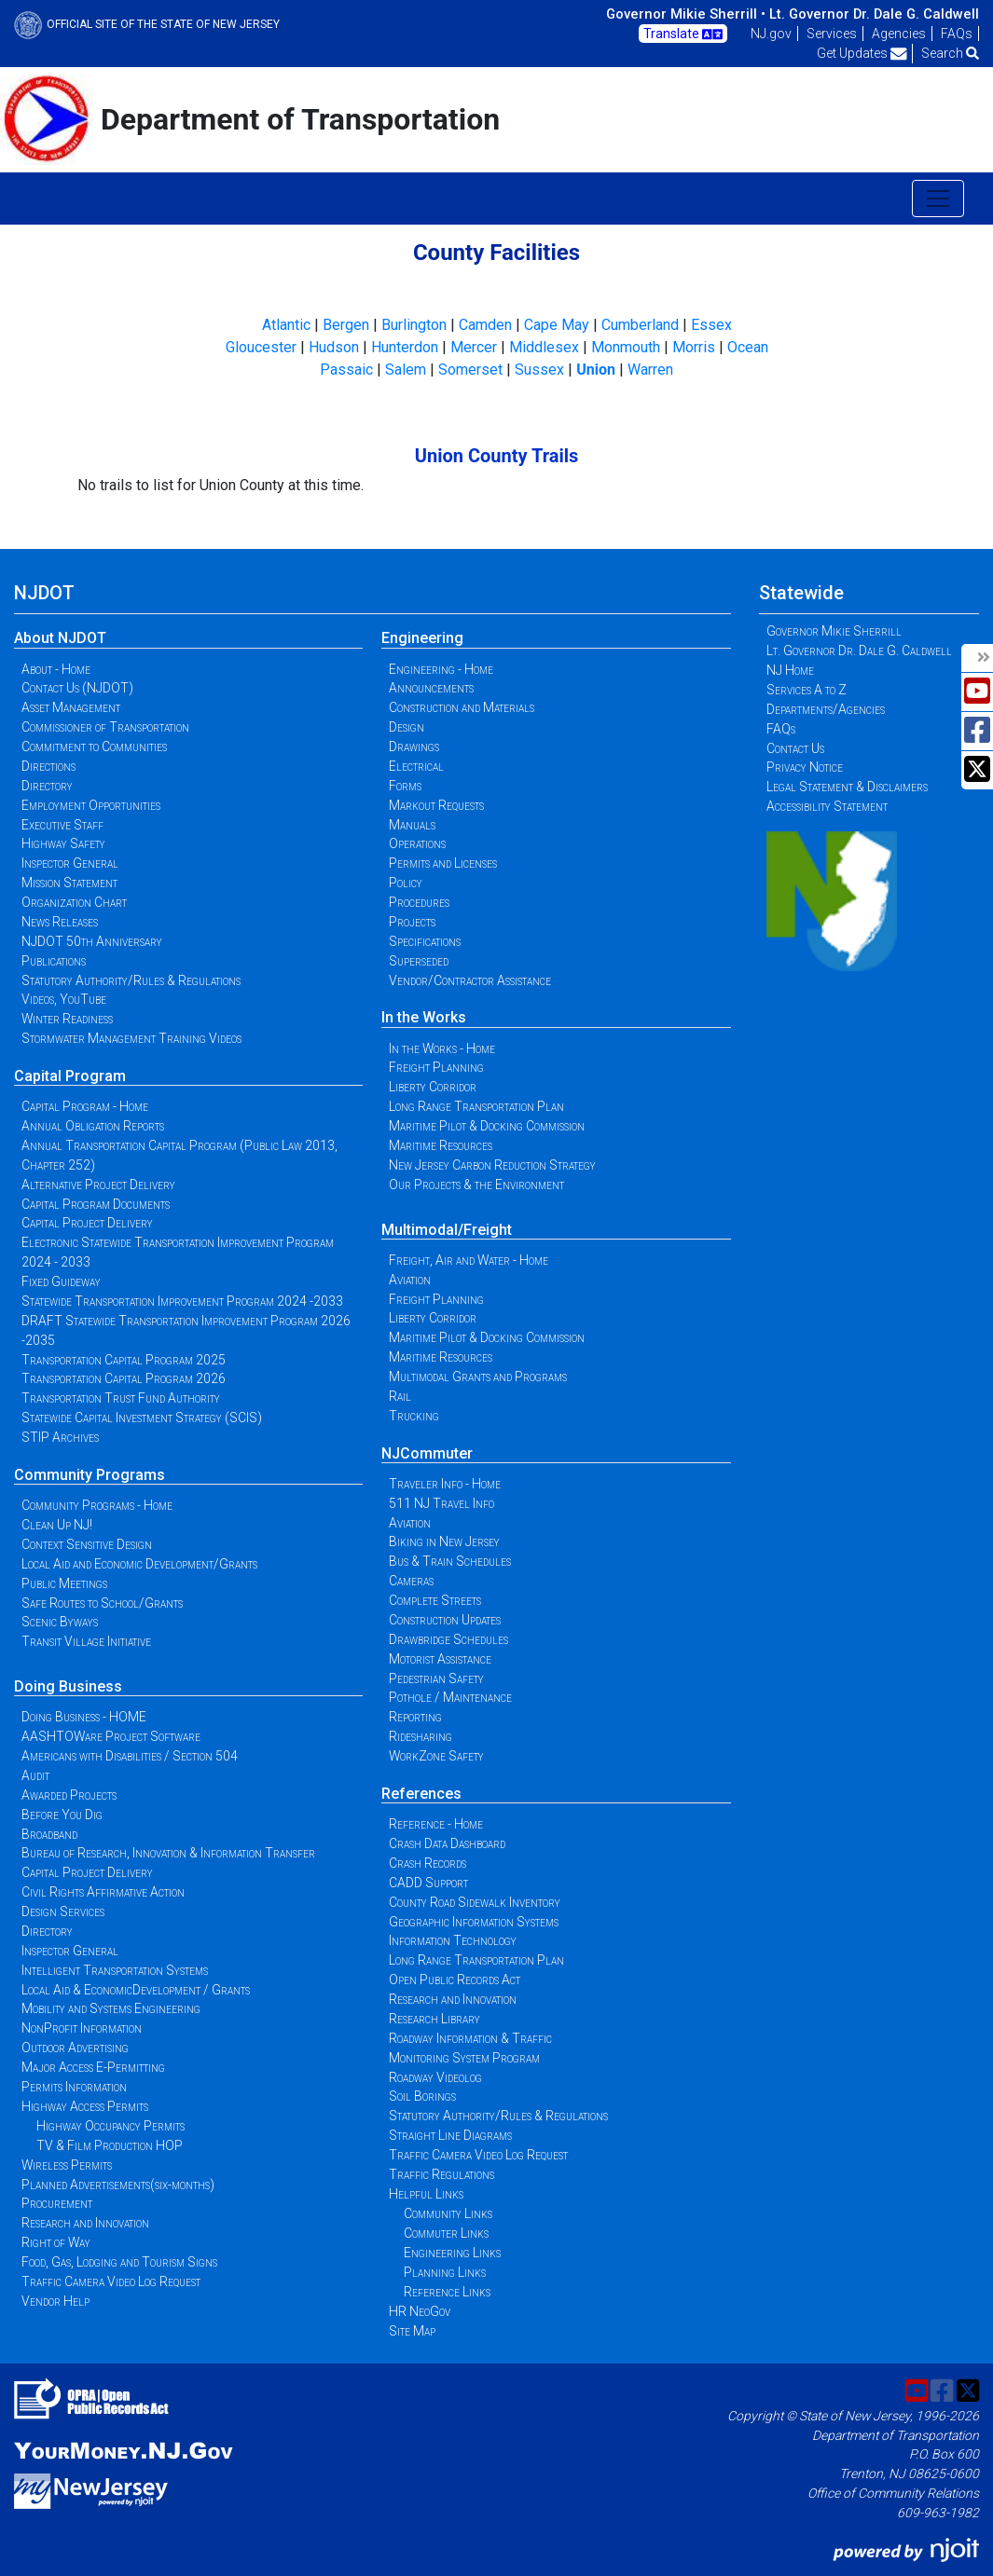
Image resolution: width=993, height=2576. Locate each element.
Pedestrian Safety (436, 1678)
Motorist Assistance (440, 1658)
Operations (417, 843)
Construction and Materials (461, 707)
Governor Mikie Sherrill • (685, 14)
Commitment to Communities (94, 746)
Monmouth (625, 347)
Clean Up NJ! (56, 1524)
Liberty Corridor (432, 1086)
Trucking (414, 1415)
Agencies (899, 33)
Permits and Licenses (443, 863)
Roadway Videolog (435, 2077)
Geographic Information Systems (474, 1921)
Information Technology (453, 1940)
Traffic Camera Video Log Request (110, 2281)
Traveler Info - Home (445, 1483)
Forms (405, 785)
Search (950, 53)
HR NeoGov (419, 2311)
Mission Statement (69, 882)
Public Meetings (64, 1583)
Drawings (414, 746)
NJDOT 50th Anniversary (91, 941)
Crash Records (427, 1863)
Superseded (418, 960)
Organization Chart (74, 902)
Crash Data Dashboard (447, 1843)
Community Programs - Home (96, 1505)
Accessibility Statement (827, 806)
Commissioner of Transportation (105, 726)
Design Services (62, 1911)
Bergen (346, 325)
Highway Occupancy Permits (110, 2125)
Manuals (412, 824)
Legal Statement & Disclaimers (847, 786)
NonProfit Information (81, 2028)
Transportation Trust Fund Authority (120, 1398)
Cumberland (640, 325)
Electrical (416, 766)
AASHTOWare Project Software (110, 1736)
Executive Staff (62, 824)
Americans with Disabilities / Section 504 (129, 1755)
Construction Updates (445, 1619)
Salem (405, 369)
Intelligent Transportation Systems (114, 1970)
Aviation (410, 1279)
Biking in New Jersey (444, 1541)
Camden (485, 325)
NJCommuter (427, 1453)
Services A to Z (806, 689)
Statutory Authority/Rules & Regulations (131, 980)
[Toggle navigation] (938, 198)
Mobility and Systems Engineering (110, 2008)
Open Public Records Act (454, 1979)
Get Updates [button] (862, 53)
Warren (650, 369)
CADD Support (428, 1882)
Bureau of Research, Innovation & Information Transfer (168, 1852)
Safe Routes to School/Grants (102, 1603)
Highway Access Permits (84, 2106)
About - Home (55, 669)
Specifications (425, 941)
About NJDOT (60, 638)
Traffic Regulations (441, 2174)
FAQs (956, 33)
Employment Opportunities (90, 805)
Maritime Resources (440, 1145)
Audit (35, 1775)
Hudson (334, 347)
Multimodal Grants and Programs (478, 1376)
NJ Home (790, 670)
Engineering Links (452, 2252)
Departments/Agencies (825, 709)
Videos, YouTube (63, 999)
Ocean (747, 347)
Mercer (473, 347)
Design (406, 726)
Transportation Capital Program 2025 (123, 1359)
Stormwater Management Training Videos (131, 1038)
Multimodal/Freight (446, 1230)
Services (832, 33)
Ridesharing (420, 1736)
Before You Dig (62, 1814)
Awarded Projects (69, 1795)
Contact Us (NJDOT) (77, 687)
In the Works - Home (442, 1048)
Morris (693, 347)
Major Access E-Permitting (93, 2067)
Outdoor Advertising (75, 2047)
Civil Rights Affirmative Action (103, 1891)
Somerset (470, 369)
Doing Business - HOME (83, 1716)
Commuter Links (446, 2233)
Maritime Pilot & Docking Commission (487, 1125)
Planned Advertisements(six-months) (117, 2184)
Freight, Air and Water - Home (468, 1260)
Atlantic (286, 325)
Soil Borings (422, 2096)
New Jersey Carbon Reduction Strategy (492, 1165)
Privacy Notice (804, 767)
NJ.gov (771, 33)
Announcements (431, 687)
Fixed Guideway (61, 1281)
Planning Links (445, 2272)
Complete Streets (435, 1600)
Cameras (411, 1580)
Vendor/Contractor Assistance (470, 980)
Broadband (49, 1834)
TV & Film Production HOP (109, 2145)
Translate (683, 34)
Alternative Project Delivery (98, 1184)
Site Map (412, 2330)
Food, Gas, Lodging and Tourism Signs (119, 2261)
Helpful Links (426, 2193)
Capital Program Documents (95, 1204)
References (421, 1793)
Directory (47, 785)
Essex (711, 325)
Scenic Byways (59, 1621)
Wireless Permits (66, 2165)
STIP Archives (60, 1437)
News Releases (59, 921)
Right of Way (55, 2242)
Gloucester (261, 347)
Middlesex (544, 347)
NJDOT (44, 593)
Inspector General (69, 863)
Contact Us (795, 748)
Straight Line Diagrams (450, 2135)
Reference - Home (436, 1823)
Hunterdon (404, 347)
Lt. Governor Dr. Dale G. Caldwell (874, 14)
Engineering (422, 638)
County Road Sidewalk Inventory (474, 1902)
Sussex (539, 369)
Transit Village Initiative (86, 1641)
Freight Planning (436, 1067)
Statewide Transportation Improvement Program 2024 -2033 (182, 1301)
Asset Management (70, 707)
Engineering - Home (441, 669)
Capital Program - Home (84, 1106)
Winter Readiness (67, 1018)
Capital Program (70, 1076)
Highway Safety (63, 843)
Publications (53, 960)
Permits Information (74, 2086)
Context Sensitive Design (86, 1544)
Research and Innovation (85, 2222)
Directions (48, 766)
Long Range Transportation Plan (476, 1106)
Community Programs (89, 1475)
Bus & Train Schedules (450, 1561)
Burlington (414, 325)
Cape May (556, 325)
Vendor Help (55, 2301)
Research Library (434, 2018)
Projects (412, 921)
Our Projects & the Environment (476, 1184)
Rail (400, 1396)
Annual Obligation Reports (92, 1125)
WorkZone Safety (436, 1755)
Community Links (448, 2213)
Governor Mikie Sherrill (834, 630)
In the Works (423, 1017)
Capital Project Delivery (87, 1222)
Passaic (346, 369)
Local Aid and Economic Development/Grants (139, 1563)
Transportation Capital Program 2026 (123, 1378)
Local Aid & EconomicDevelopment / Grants (135, 1989)
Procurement (56, 2203)
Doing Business (68, 1686)
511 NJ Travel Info (441, 1503)
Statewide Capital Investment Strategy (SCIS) (141, 1417)
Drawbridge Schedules (448, 1639)
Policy (405, 882)
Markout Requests (436, 805)
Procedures (419, 902)
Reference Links (447, 2291)
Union (595, 369)
